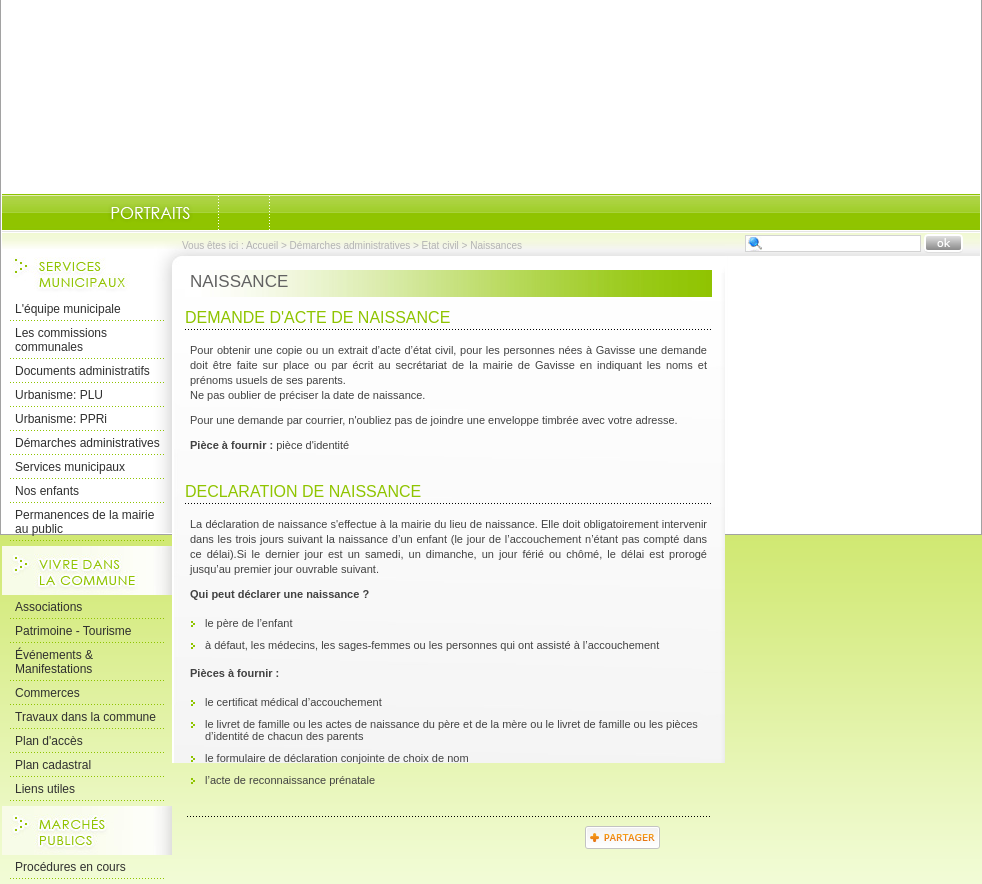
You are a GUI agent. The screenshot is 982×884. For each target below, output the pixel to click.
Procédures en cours (70, 867)
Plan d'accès (49, 741)
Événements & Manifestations (54, 662)
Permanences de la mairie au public (84, 522)
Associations (48, 607)
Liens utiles (45, 789)
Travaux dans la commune (85, 717)
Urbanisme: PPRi (61, 419)
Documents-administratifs (244, 213)
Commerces (47, 693)
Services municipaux (70, 467)
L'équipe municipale (68, 309)
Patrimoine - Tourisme (73, 631)
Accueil (262, 245)
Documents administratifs (82, 371)
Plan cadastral (53, 765)
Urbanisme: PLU (59, 395)
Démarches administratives (350, 245)
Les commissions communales (61, 340)
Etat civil (440, 245)
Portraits (150, 213)
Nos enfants (47, 491)
